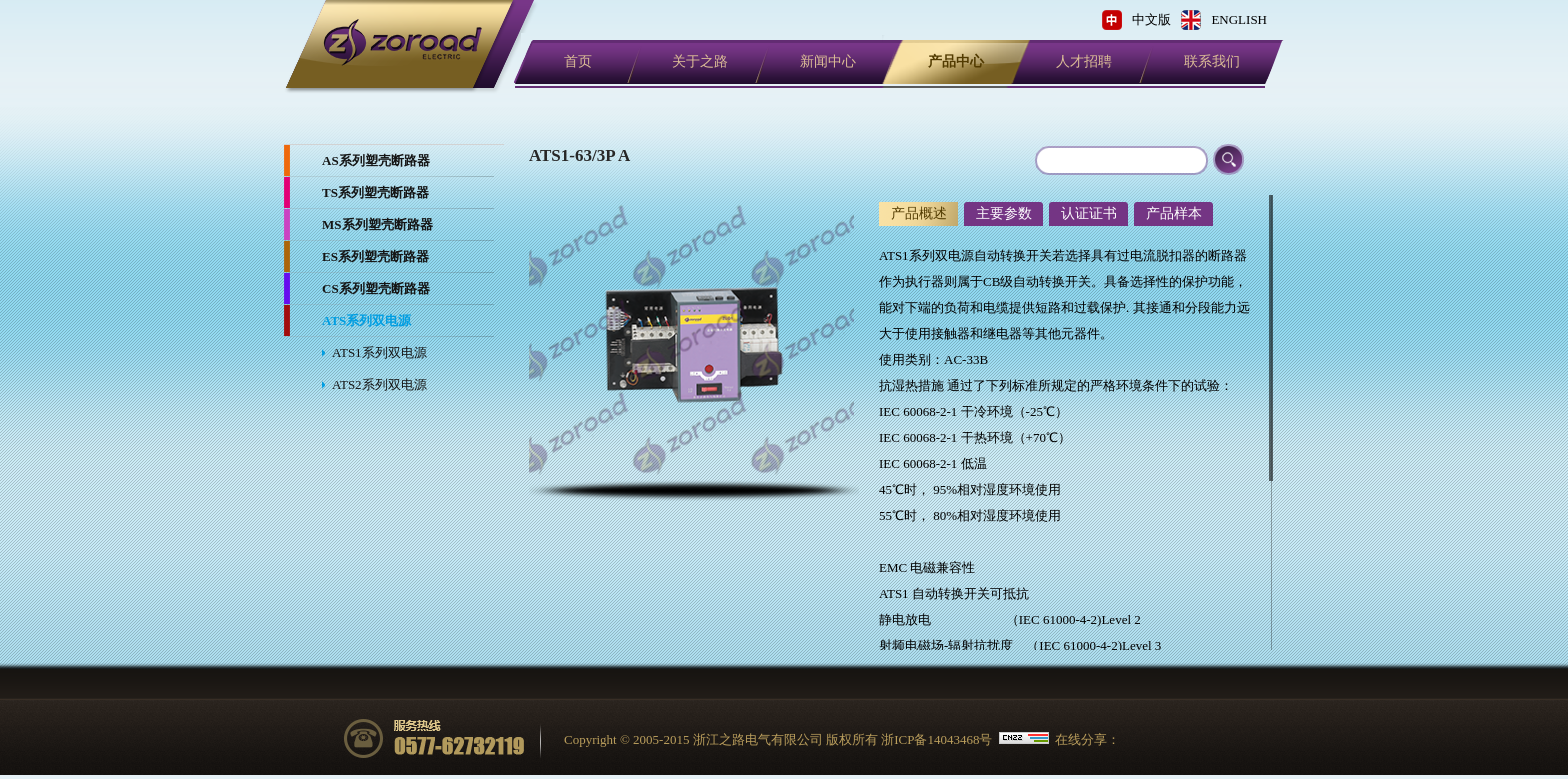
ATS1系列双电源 (379, 352)
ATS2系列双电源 (379, 384)
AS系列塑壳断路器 (376, 160)
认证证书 (1089, 213)
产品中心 (956, 61)
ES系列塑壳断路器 (375, 256)
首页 (578, 61)
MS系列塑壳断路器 (377, 224)
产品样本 (1174, 213)
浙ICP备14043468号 (936, 739)
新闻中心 (828, 61)
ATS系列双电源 (366, 320)
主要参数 (1004, 213)
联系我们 (1212, 61)
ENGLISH (1239, 19)
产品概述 (919, 213)
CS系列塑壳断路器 (376, 288)
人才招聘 (1084, 61)
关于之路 (700, 61)
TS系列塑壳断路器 (375, 192)
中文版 (1151, 19)
